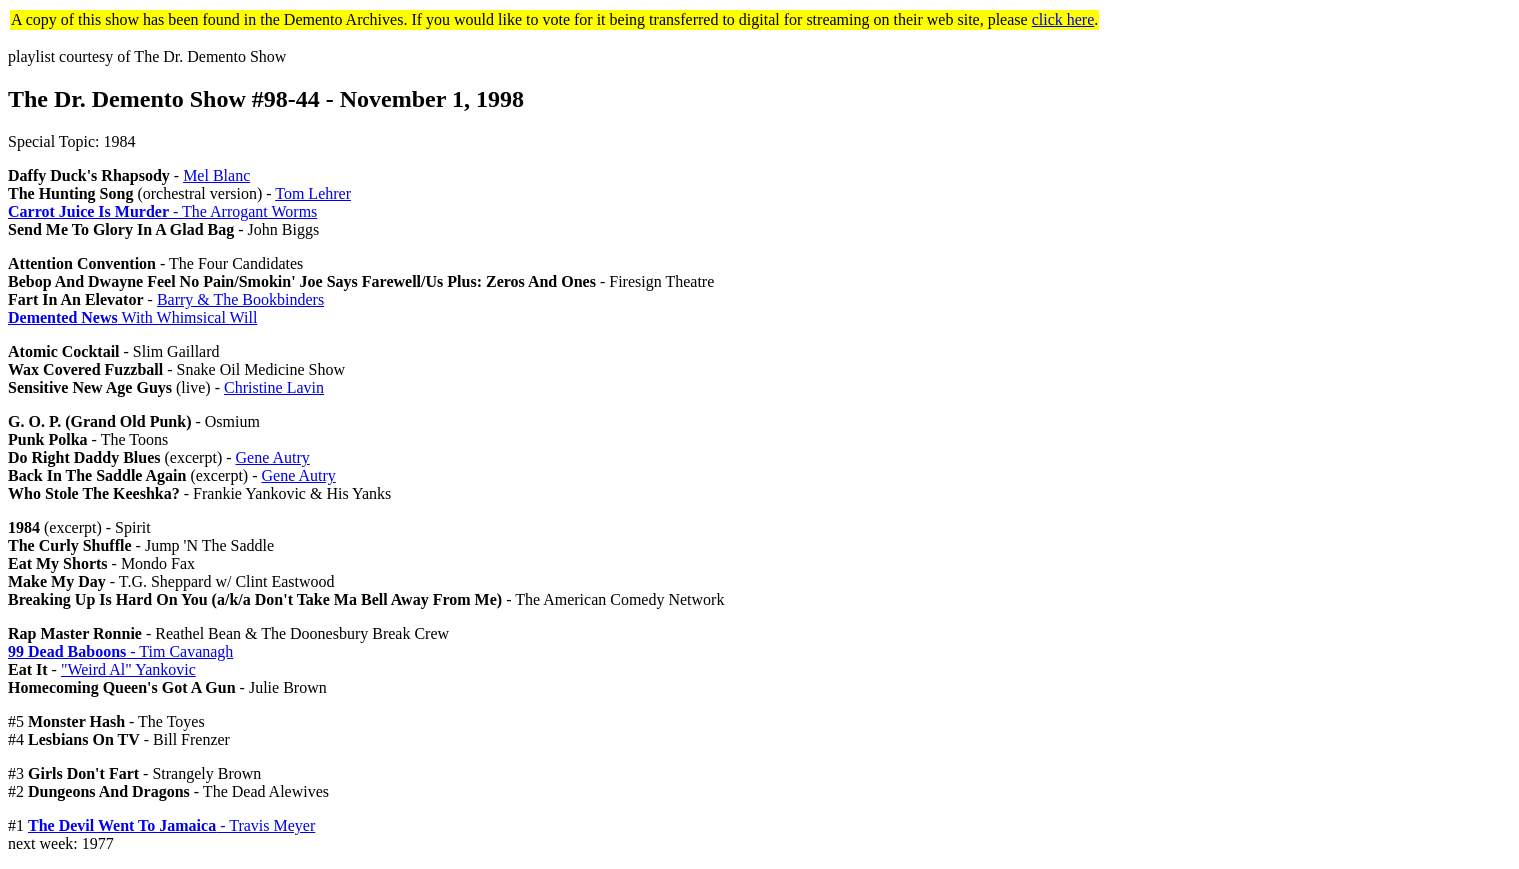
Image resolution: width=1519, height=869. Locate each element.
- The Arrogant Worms (162, 211)
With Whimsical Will (132, 317)
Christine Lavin (274, 387)
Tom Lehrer (313, 193)
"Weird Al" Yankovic (128, 669)
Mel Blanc (216, 175)
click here (1063, 19)
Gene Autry (273, 457)
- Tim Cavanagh (120, 651)
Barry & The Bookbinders (240, 299)
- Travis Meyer (171, 825)
